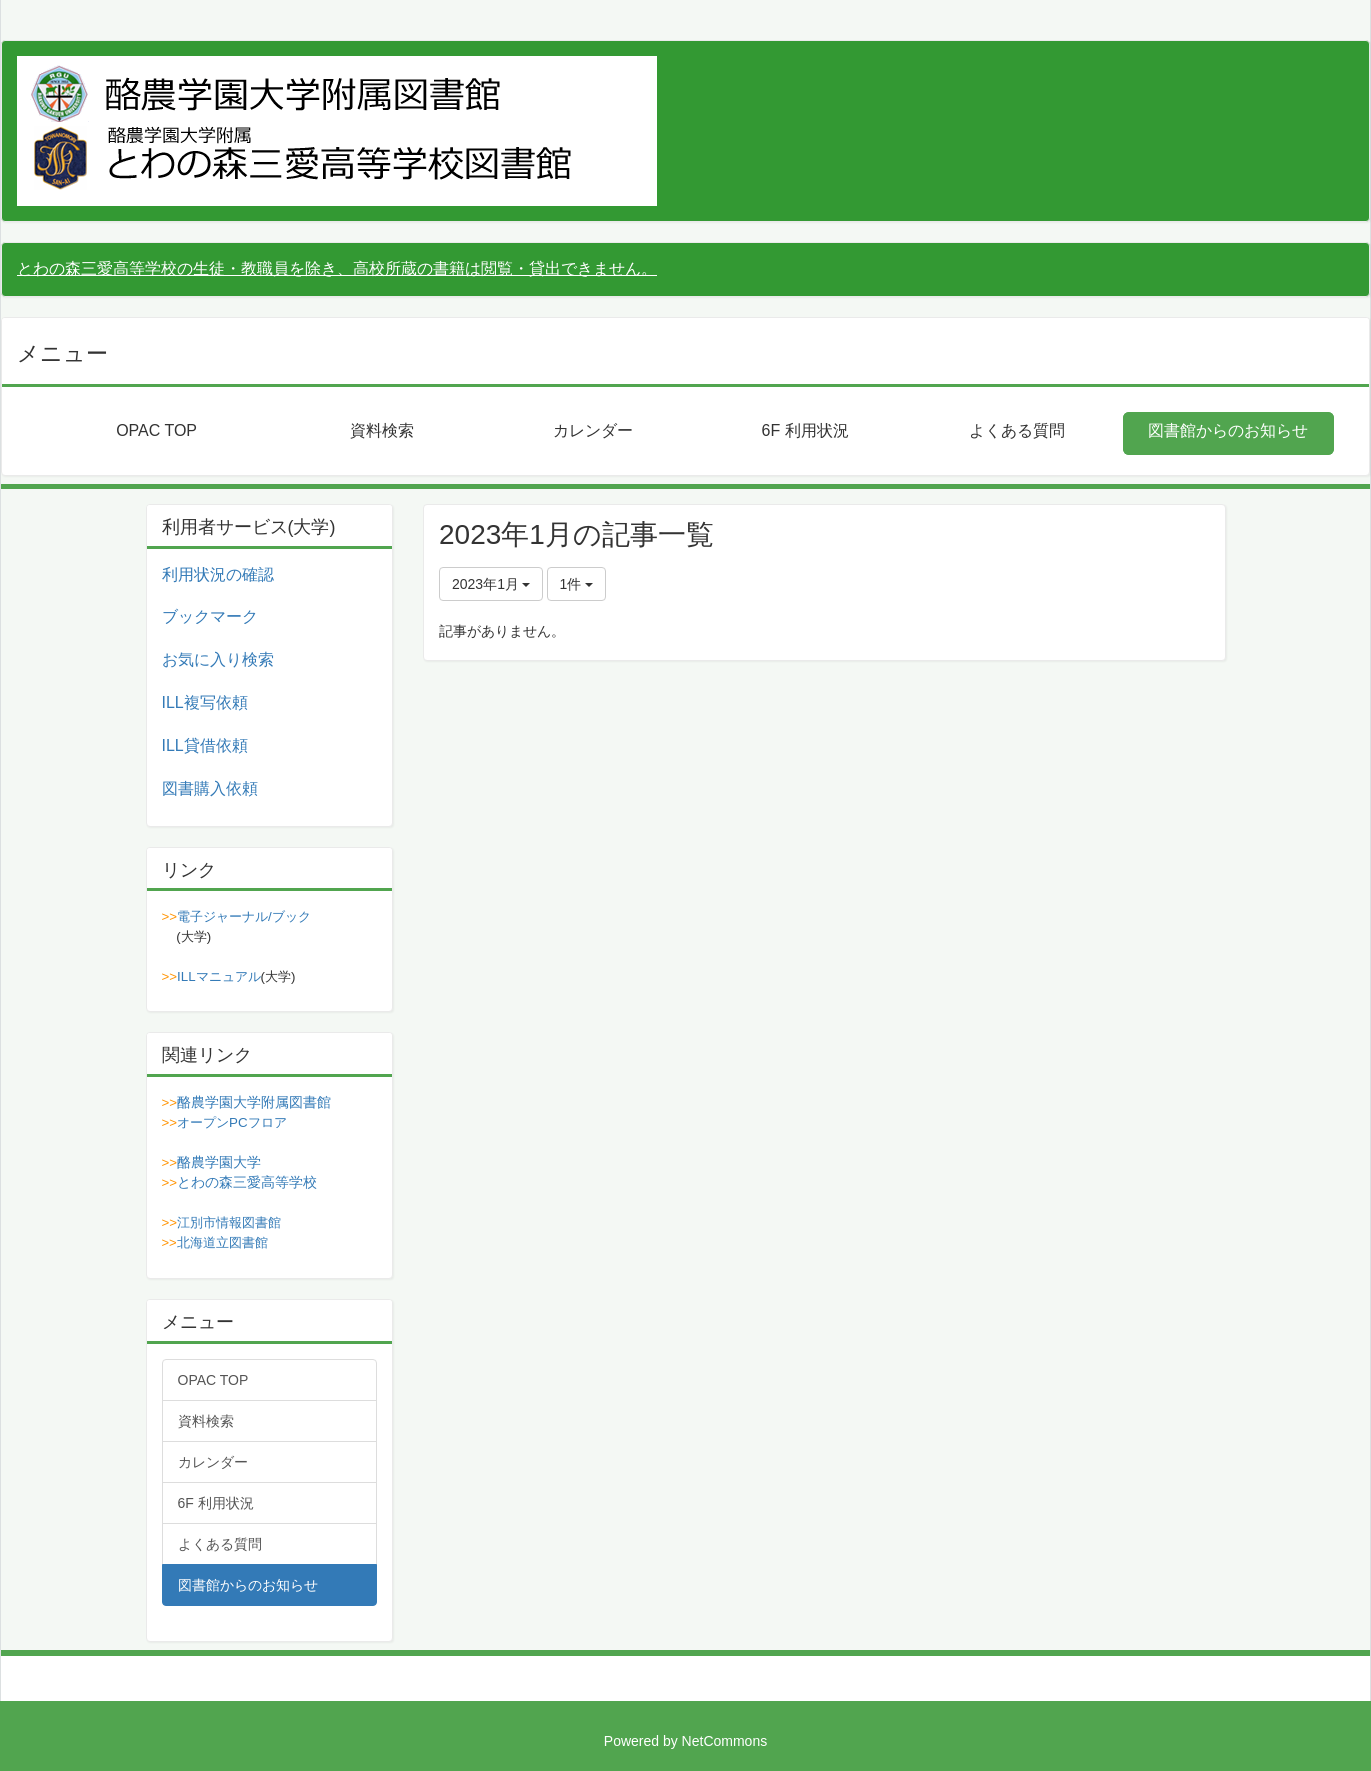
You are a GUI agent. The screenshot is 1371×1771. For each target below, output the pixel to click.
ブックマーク (210, 616)
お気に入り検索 (218, 659)
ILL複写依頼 (205, 702)
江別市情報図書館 (229, 1222)
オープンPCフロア (232, 1122)
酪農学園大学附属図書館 (254, 1102)
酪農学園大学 (219, 1162)
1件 (577, 584)
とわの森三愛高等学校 (247, 1182)
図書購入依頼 (210, 788)
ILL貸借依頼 (205, 745)
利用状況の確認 (218, 574)
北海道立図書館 (222, 1242)
